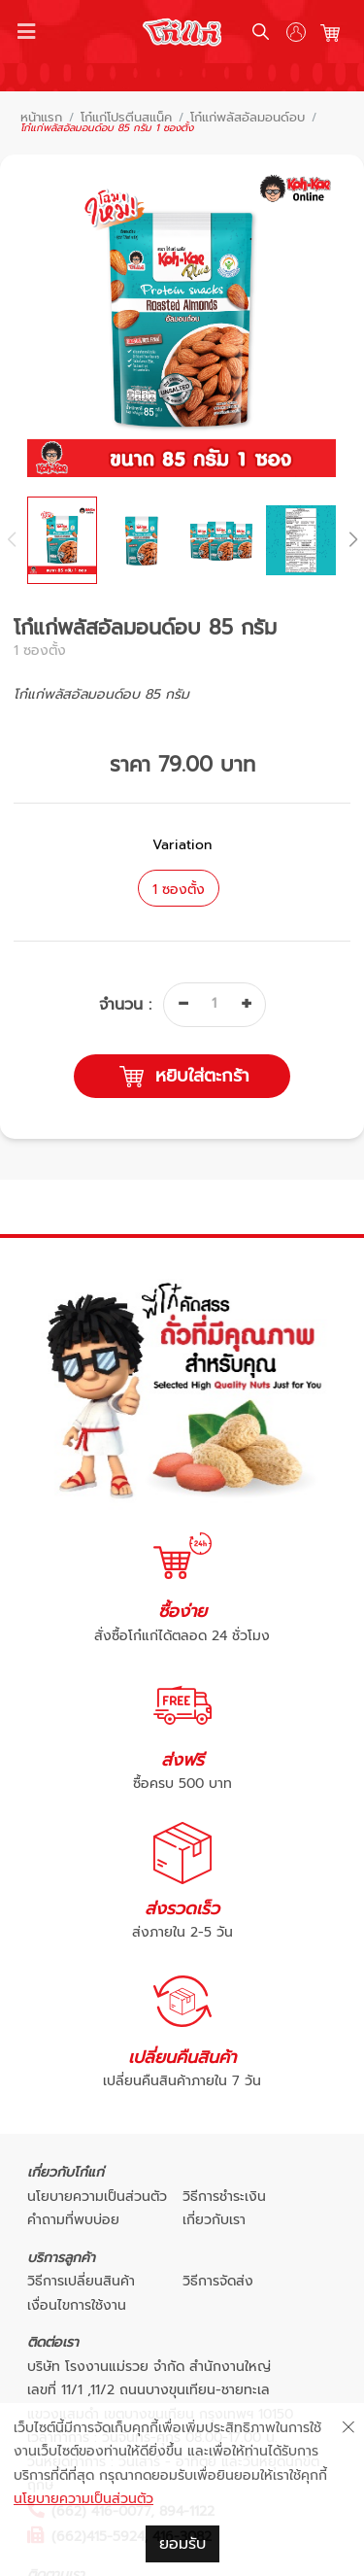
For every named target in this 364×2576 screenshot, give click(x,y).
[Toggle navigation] (27, 32)
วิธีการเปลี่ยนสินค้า (81, 2281)
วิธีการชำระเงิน (224, 2196)
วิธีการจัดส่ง (217, 2281)
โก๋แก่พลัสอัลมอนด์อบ (247, 118)
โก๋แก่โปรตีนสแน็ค (126, 118)
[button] (352, 540)
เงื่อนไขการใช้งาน (76, 2305)
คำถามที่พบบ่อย (73, 2220)
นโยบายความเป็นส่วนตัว (97, 2196)
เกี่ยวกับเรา (214, 2220)
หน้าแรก (41, 118)
